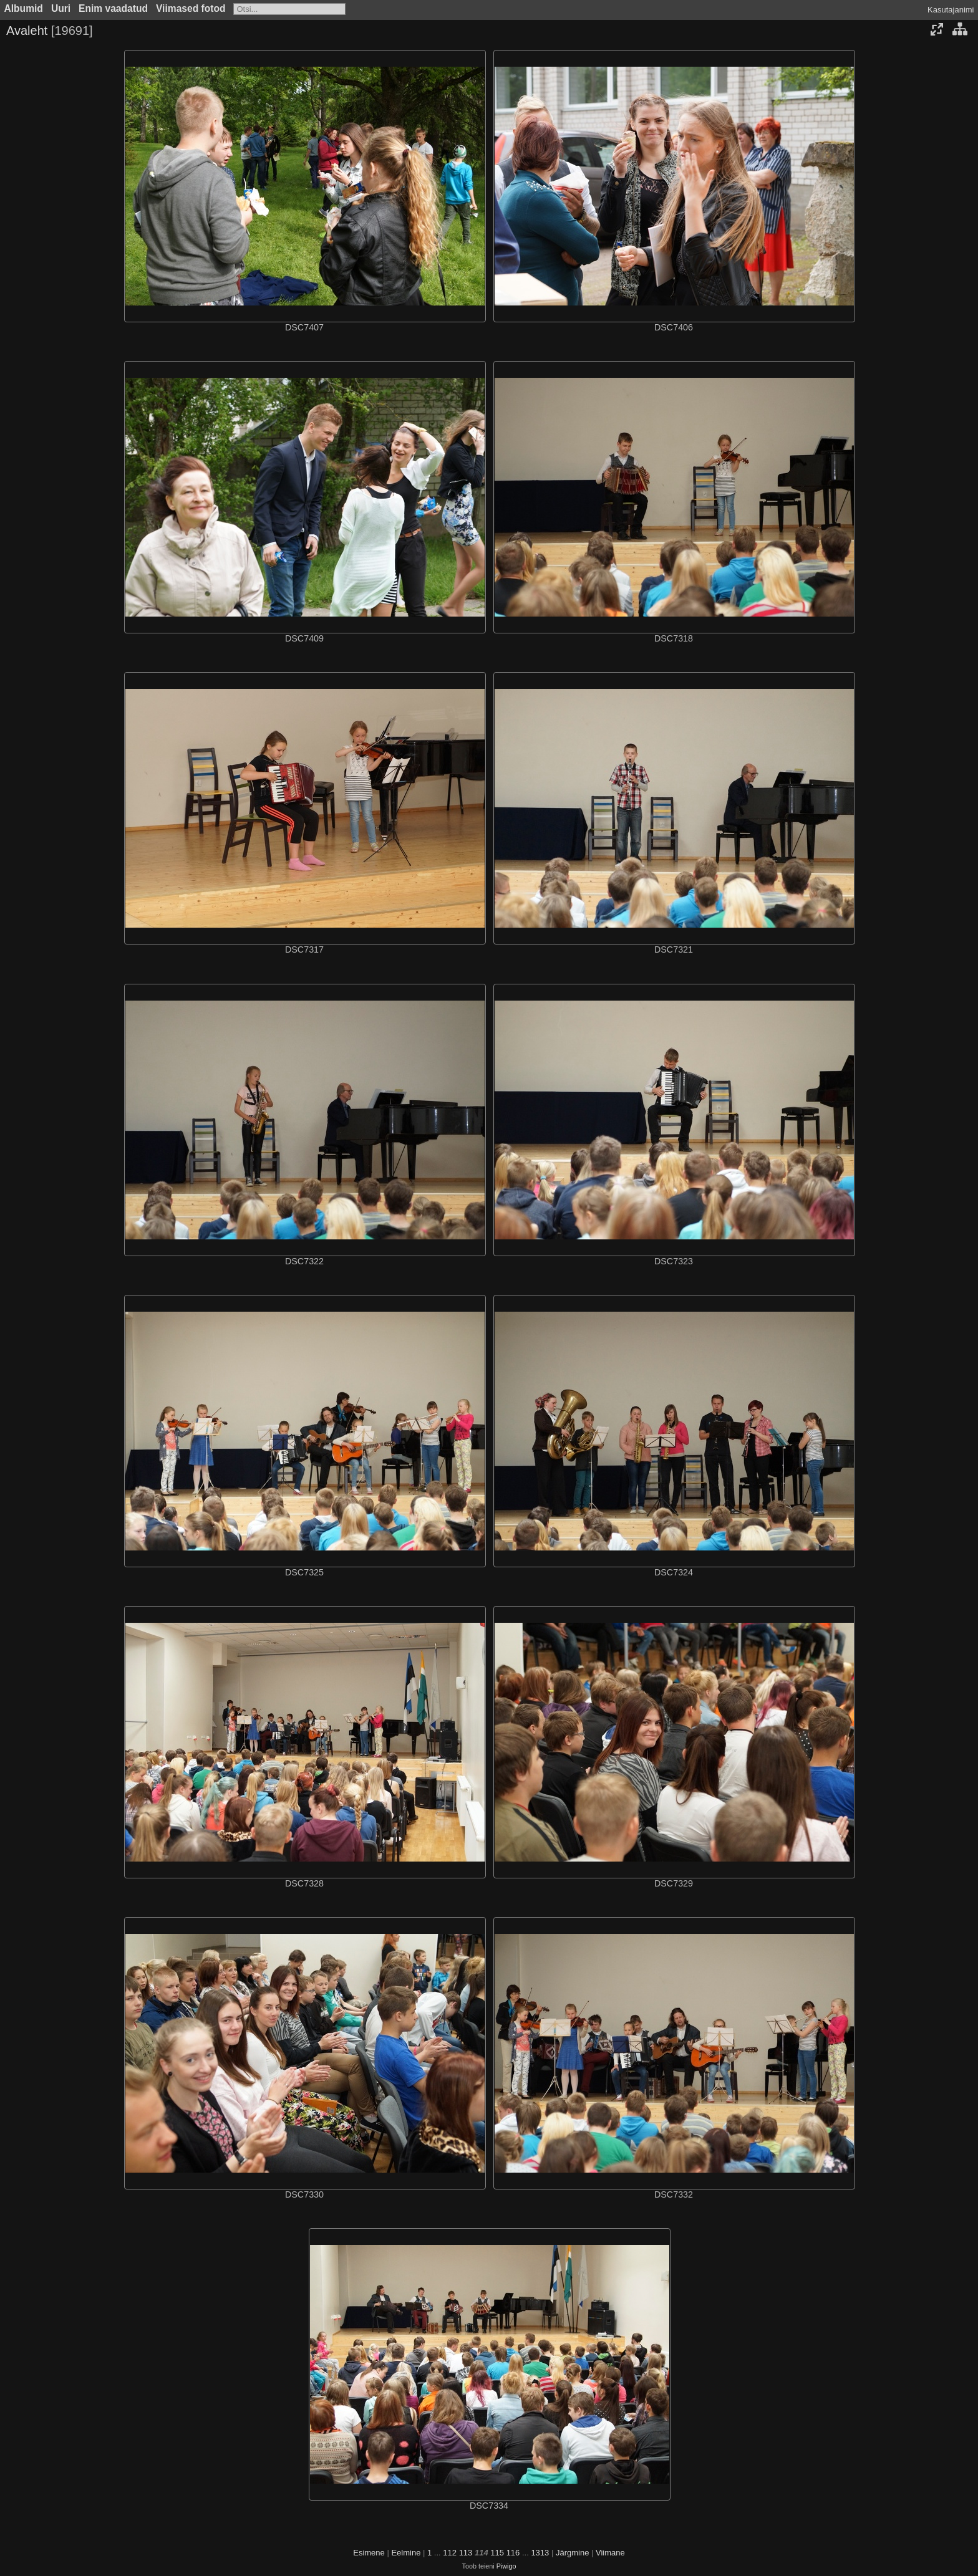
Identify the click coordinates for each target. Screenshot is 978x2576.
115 (497, 2552)
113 (466, 2552)
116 (513, 2552)
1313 (540, 2552)
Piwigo (506, 2566)
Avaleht (26, 30)
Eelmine (405, 2552)
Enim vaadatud (113, 8)
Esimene (369, 2552)
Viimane (610, 2552)
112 (450, 2552)
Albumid (23, 8)
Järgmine (572, 2552)
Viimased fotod (191, 8)
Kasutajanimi (950, 9)
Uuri (60, 8)
